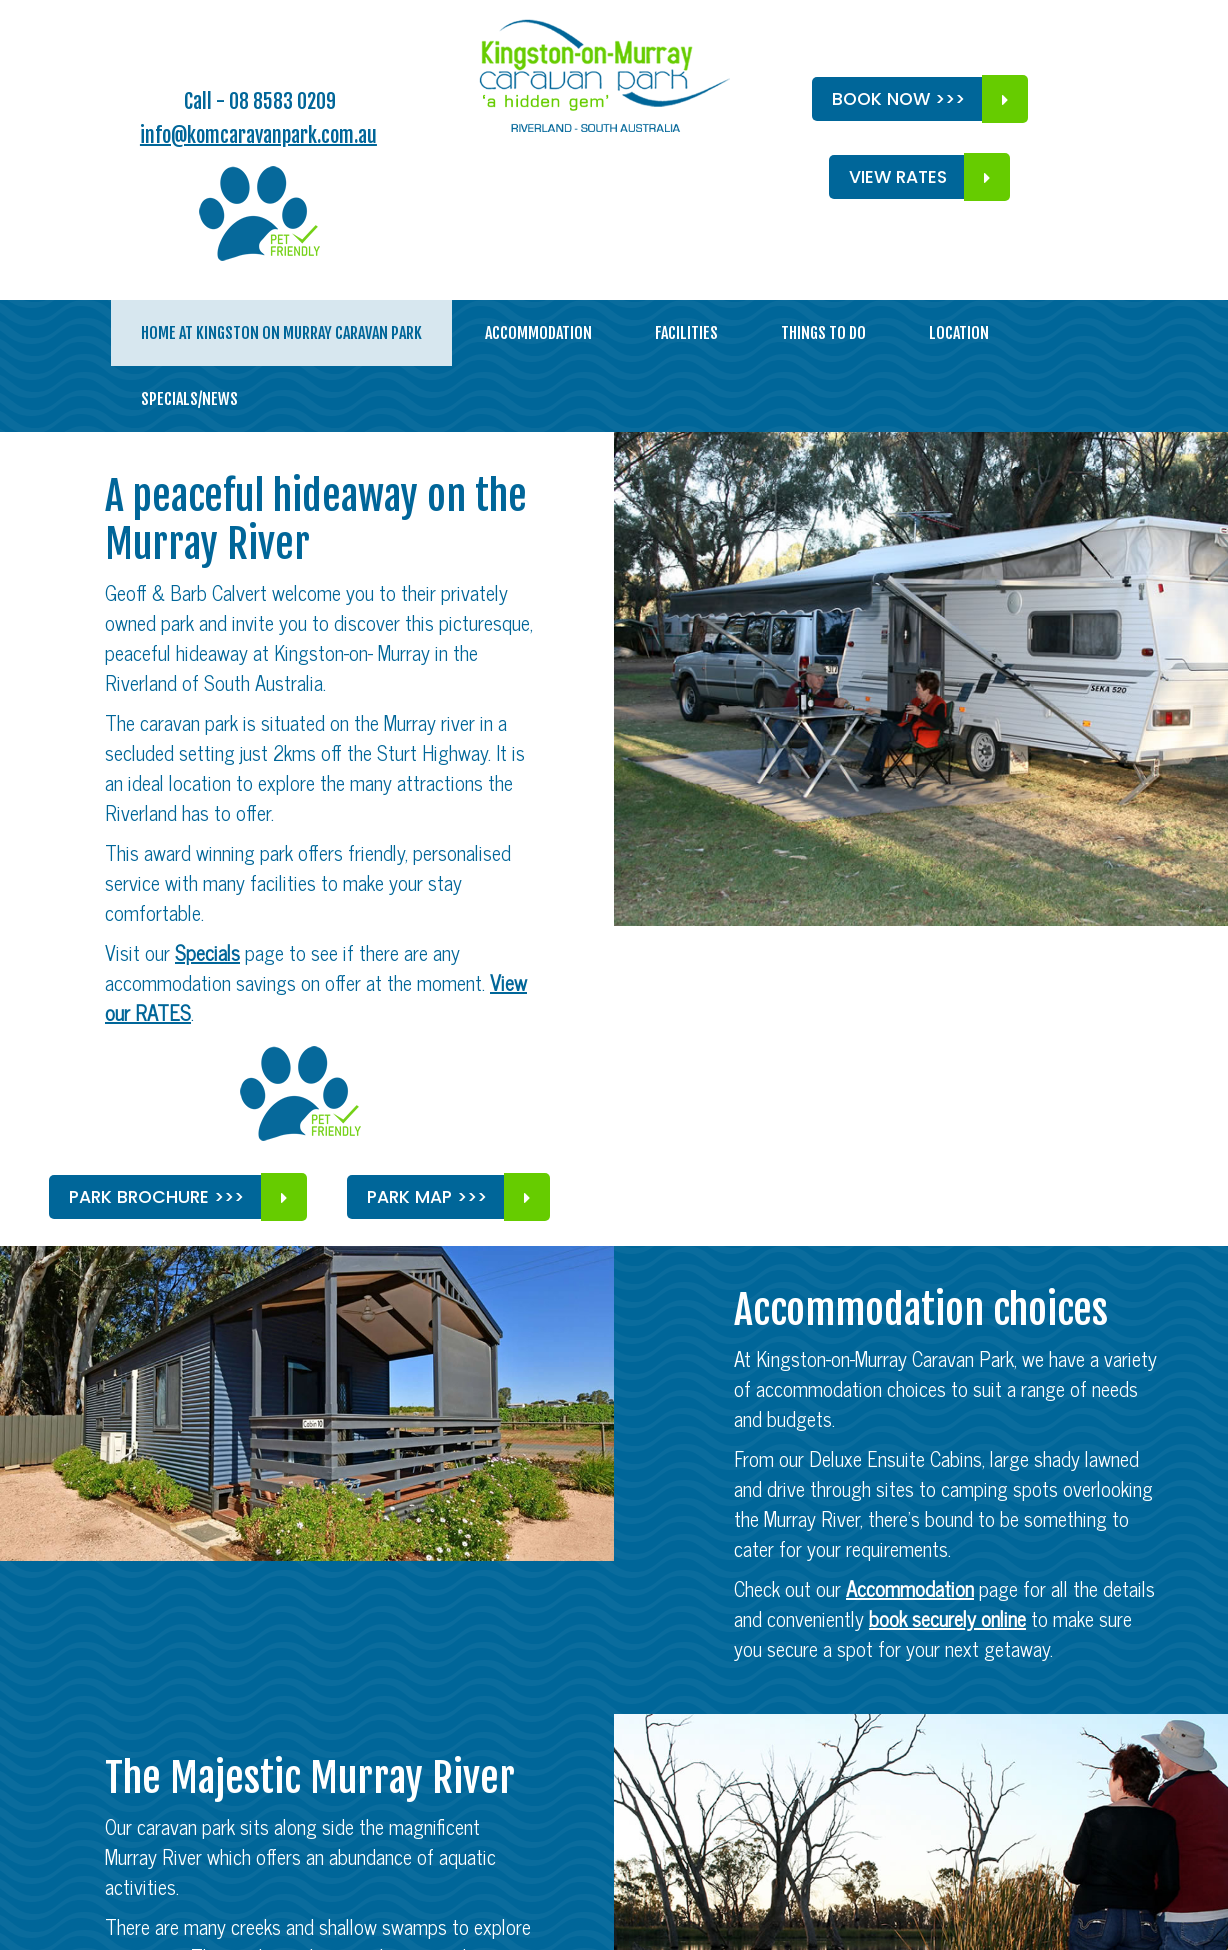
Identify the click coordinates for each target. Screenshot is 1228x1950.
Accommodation (538, 333)
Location (959, 333)
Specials (207, 952)
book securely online (947, 1618)
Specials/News (189, 399)
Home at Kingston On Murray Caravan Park (281, 333)
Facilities (686, 333)
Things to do (823, 333)
